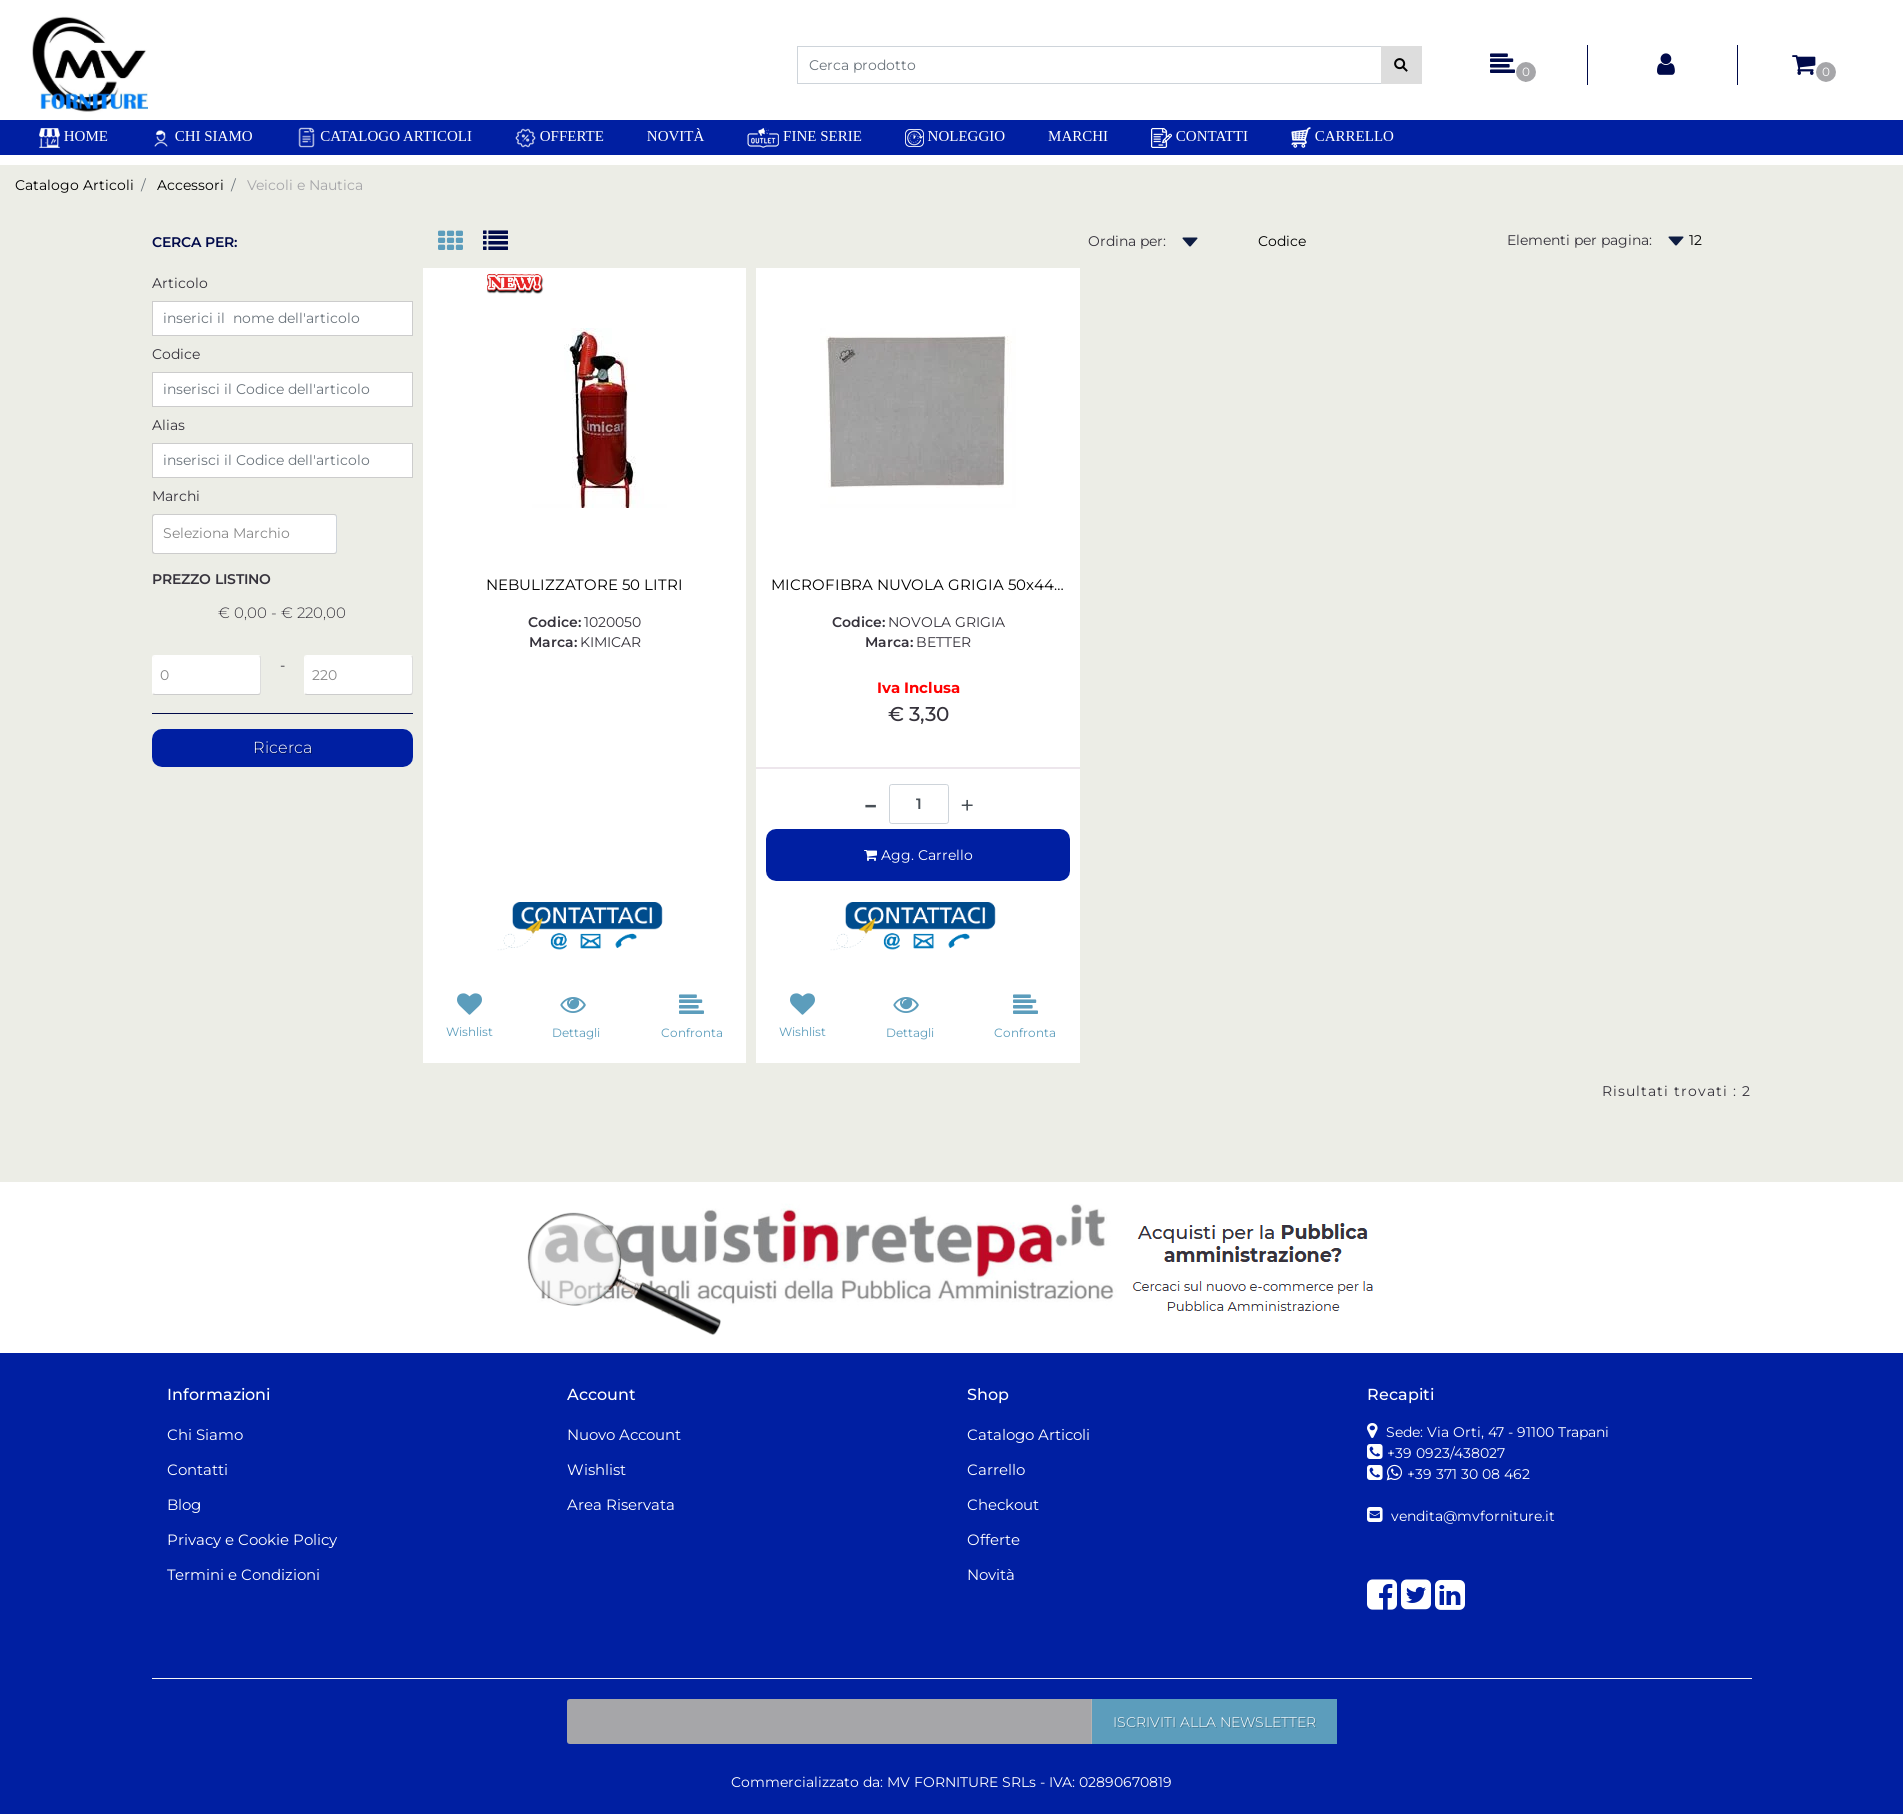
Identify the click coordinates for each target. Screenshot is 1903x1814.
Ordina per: (1127, 241)
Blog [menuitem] (184, 1504)
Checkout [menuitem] (1003, 1504)
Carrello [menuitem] (1342, 137)
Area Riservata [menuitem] (621, 1504)
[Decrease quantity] (870, 798)
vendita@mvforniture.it (1471, 1516)
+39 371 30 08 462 (1468, 1474)
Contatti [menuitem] (1199, 138)
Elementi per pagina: (1579, 240)
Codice (176, 354)
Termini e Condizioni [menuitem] (243, 1574)
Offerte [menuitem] (559, 138)
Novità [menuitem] (676, 136)
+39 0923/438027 (1448, 1453)
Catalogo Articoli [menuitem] (384, 137)
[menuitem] (73, 137)
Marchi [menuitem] (1078, 136)
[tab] (460, 242)
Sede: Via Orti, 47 (1495, 1432)
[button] (1401, 65)
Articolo (180, 283)
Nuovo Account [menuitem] (624, 1434)
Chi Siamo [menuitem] (202, 137)
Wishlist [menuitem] (596, 1469)
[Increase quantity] (967, 806)
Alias (168, 425)
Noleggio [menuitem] (955, 137)
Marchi (176, 496)
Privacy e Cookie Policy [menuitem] (252, 1539)
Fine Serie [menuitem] (804, 137)
